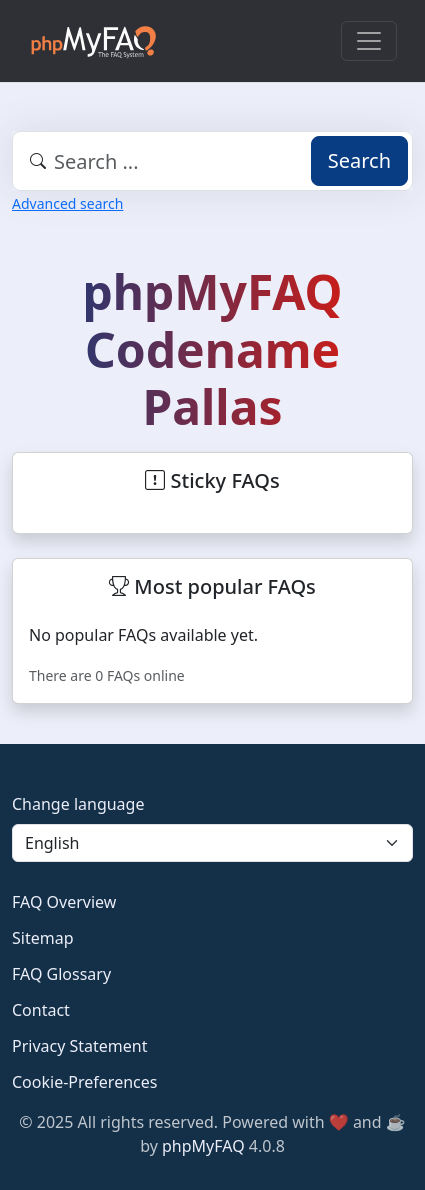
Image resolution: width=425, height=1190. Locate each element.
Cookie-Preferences (84, 1082)
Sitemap (43, 938)
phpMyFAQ (203, 1146)
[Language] (212, 843)
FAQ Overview (64, 902)
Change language (78, 804)
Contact (41, 1010)
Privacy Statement (80, 1046)
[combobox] (212, 161)
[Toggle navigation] (369, 41)
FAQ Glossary (61, 974)
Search (359, 160)
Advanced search (67, 203)
